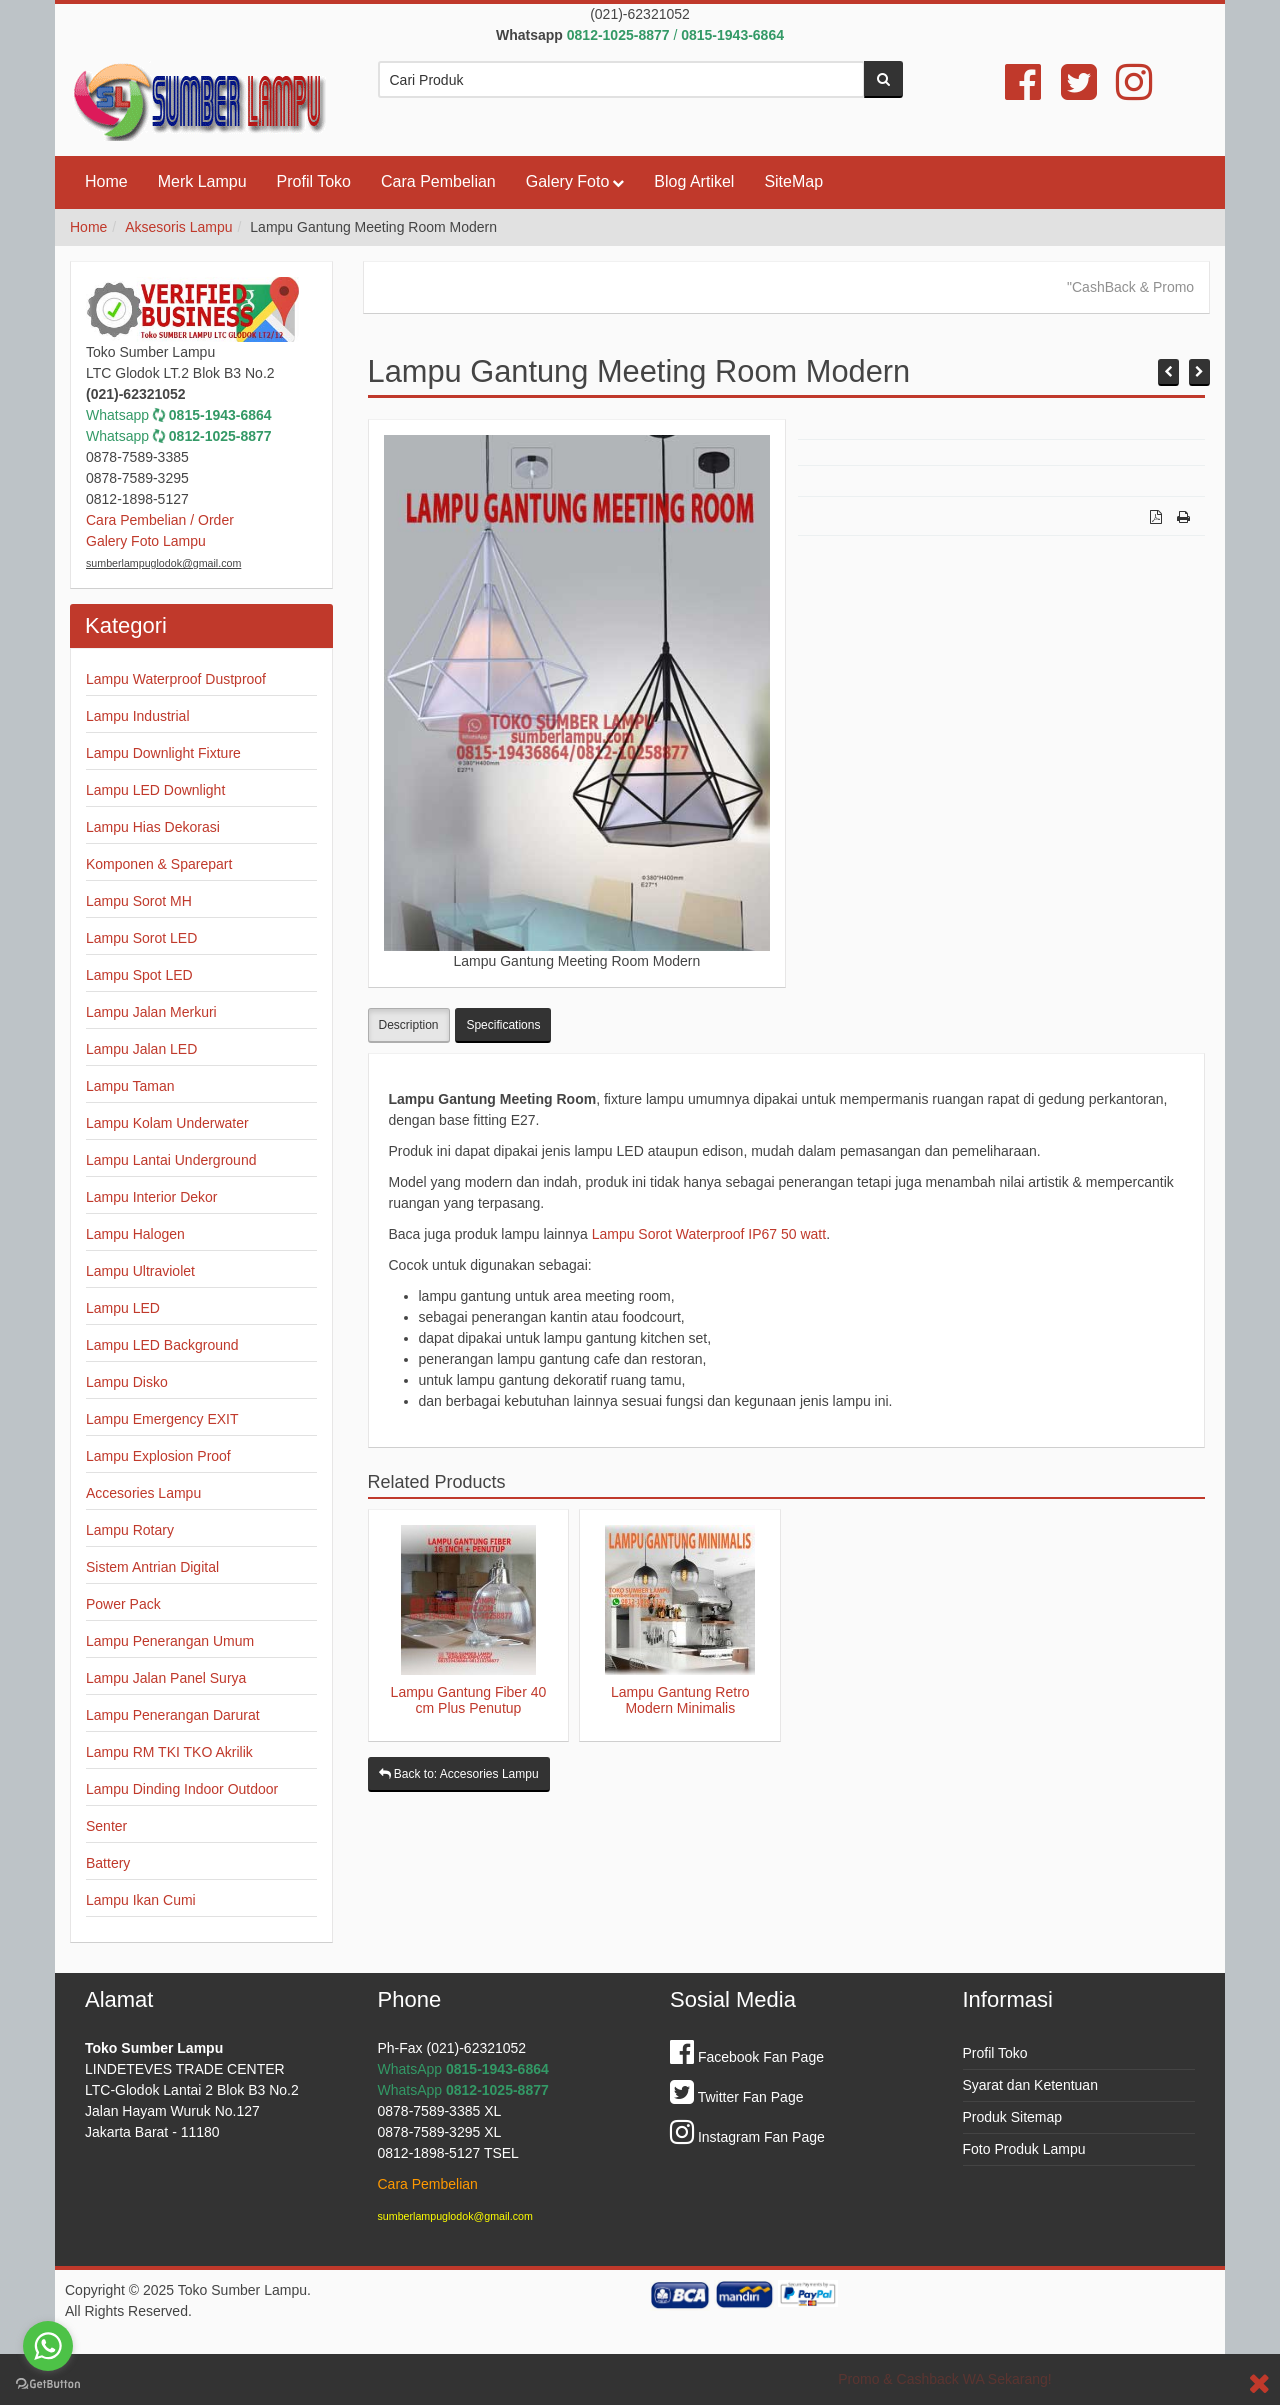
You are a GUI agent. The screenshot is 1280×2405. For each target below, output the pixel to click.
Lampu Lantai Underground (171, 1160)
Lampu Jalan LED (141, 1049)
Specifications (503, 1025)
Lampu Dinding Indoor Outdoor (182, 1789)
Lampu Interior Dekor (152, 1197)
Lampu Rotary (130, 1530)
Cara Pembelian (438, 181)
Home (106, 181)
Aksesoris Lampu (178, 227)
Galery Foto (568, 181)
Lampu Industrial (138, 716)
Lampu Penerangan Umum (170, 1641)
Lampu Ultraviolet (140, 1271)
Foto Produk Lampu (1024, 2149)
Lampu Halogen (135, 1234)
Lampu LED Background (162, 1345)
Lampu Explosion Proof (158, 1456)
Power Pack (123, 1604)
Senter (106, 1826)
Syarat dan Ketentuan (1030, 2085)
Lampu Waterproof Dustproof (176, 679)
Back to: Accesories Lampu (459, 1774)
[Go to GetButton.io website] (48, 2384)
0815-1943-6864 (220, 415)
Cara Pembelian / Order (160, 520)
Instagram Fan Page (747, 2137)
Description (409, 1025)
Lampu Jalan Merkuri (151, 1012)
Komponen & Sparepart (159, 864)
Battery (108, 1863)
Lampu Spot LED (139, 975)
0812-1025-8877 (220, 436)
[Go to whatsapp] (48, 2346)
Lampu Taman (130, 1086)
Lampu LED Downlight (155, 790)
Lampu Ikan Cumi (141, 1900)
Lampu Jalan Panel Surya (166, 1678)
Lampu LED (123, 1308)
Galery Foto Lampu (146, 541)
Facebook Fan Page (747, 2057)
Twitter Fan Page (736, 2097)
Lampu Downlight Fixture (163, 753)
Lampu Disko (127, 1382)
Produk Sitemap (1013, 2117)
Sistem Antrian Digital (152, 1567)
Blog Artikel (694, 181)
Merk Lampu (202, 181)
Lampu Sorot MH (139, 901)
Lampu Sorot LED (141, 938)
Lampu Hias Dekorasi (153, 827)
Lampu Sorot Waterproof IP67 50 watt (709, 1234)
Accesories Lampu (143, 1493)
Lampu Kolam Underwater (167, 1123)
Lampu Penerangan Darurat (173, 1715)
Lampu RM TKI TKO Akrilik (169, 1752)
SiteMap (793, 181)
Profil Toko (314, 181)
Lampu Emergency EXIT (162, 1419)
